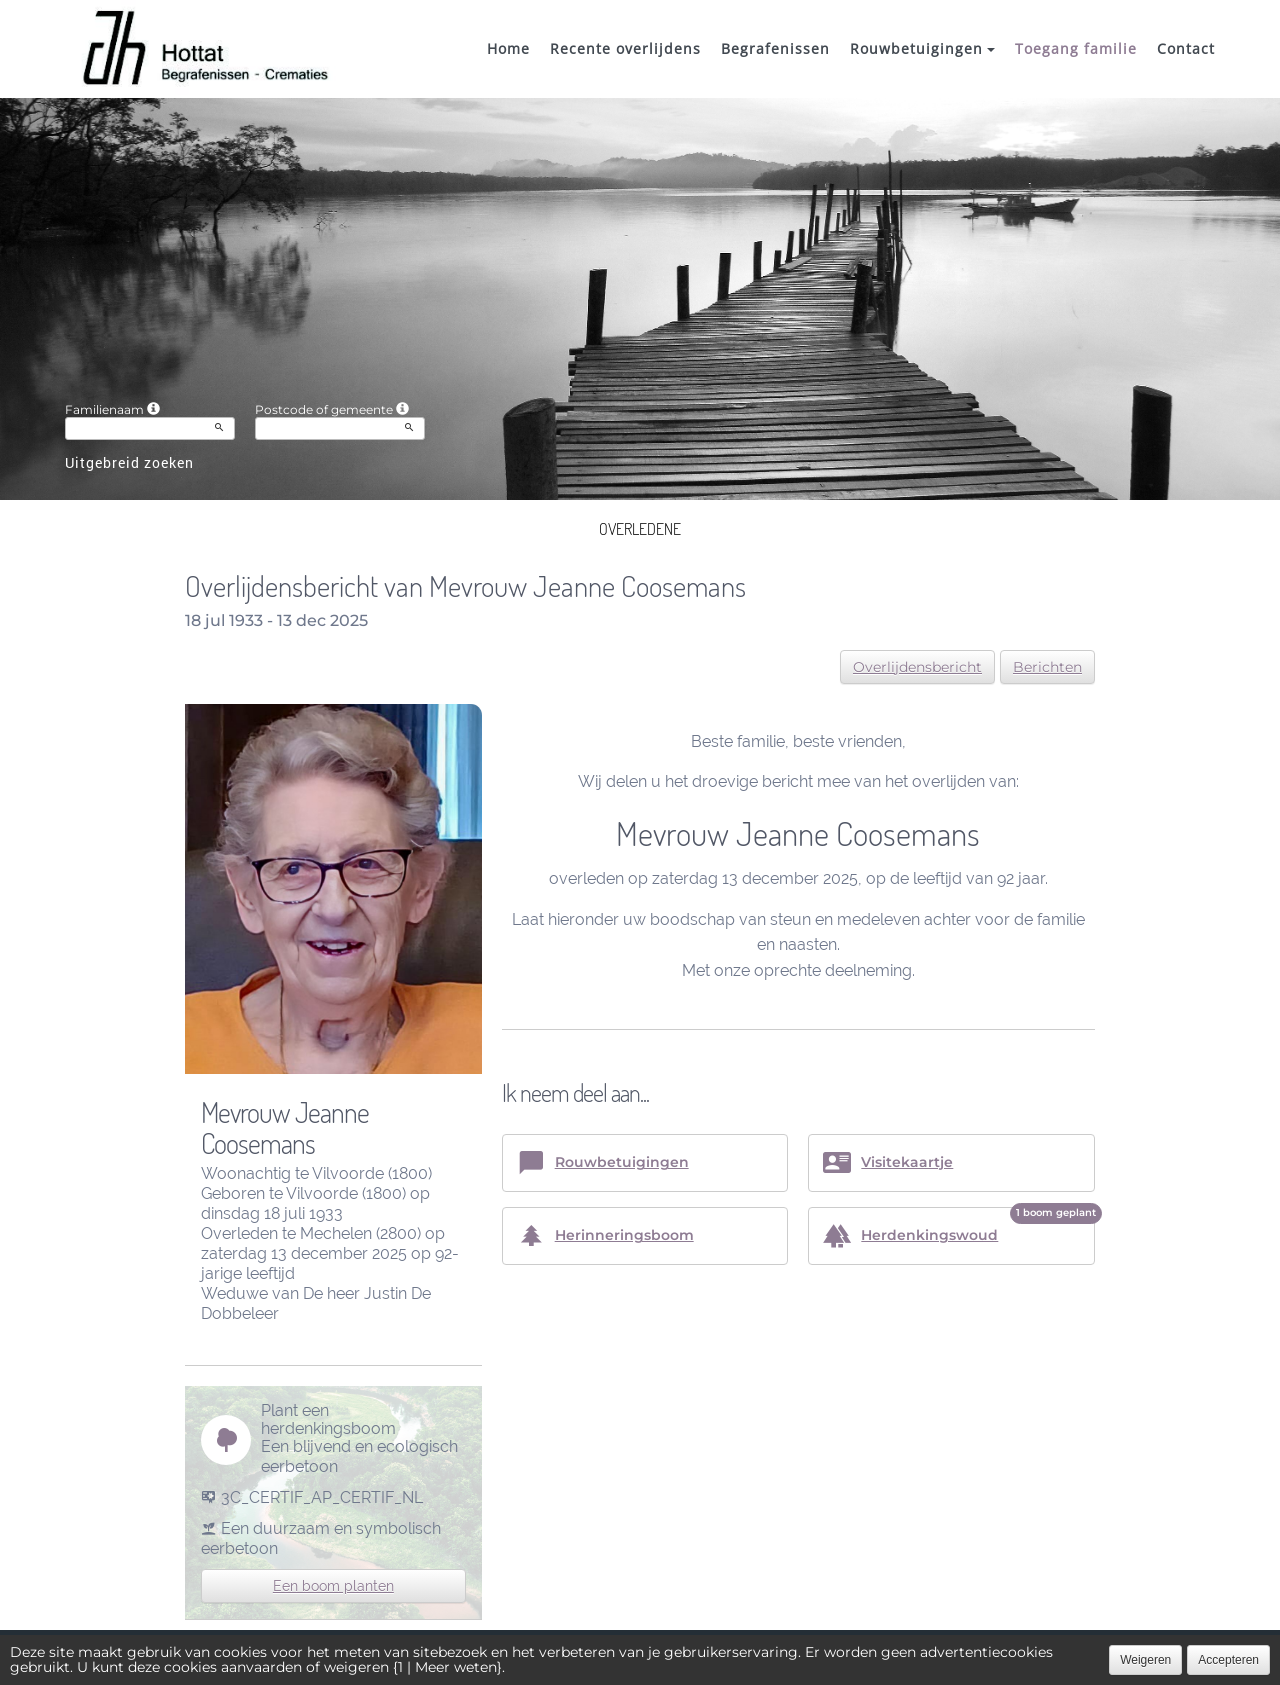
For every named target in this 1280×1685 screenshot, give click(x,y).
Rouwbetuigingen (922, 48)
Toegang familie (1076, 48)
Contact (1186, 48)
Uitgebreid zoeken (129, 462)
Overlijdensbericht (917, 667)
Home (508, 48)
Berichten (1047, 667)
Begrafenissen (775, 48)
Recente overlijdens (625, 48)
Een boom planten (333, 1586)
